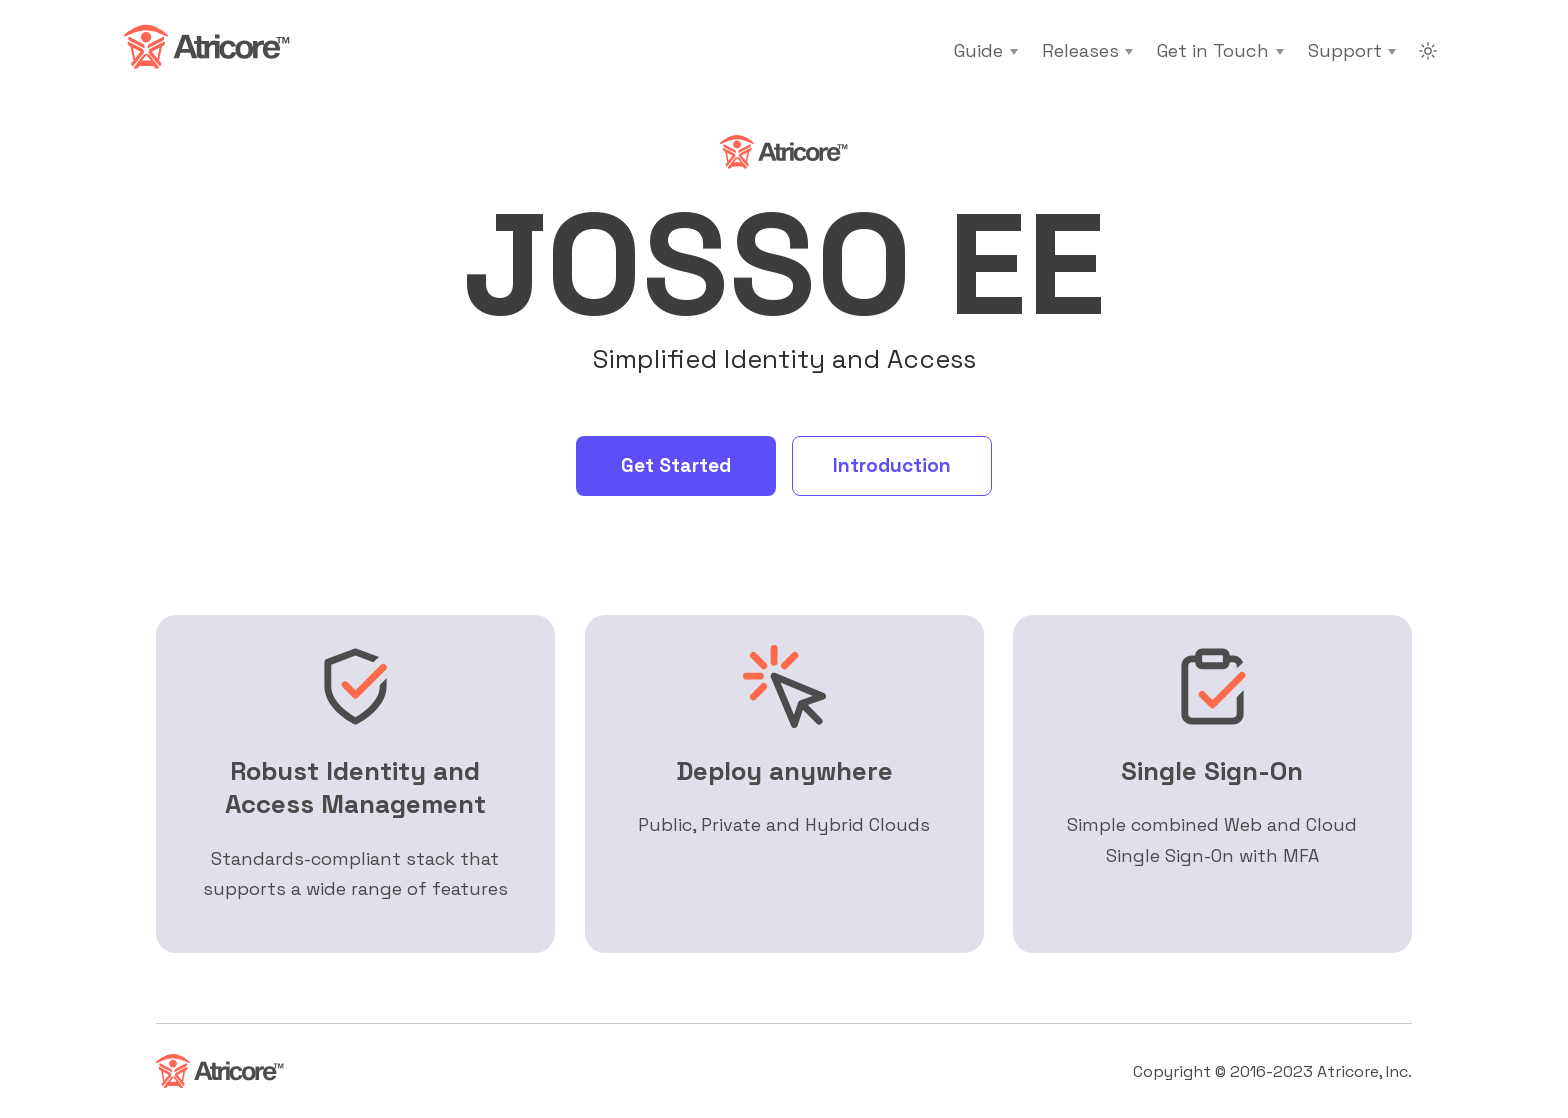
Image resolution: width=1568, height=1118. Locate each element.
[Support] (1352, 51)
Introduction (892, 465)
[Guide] (985, 51)
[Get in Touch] (1220, 51)
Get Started (676, 465)
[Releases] (1087, 51)
